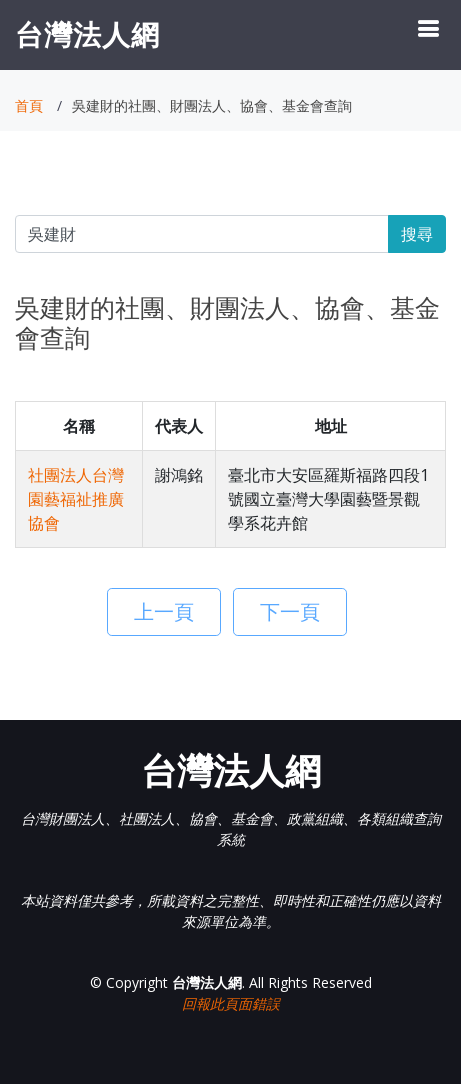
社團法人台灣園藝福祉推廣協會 (76, 499)
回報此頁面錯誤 (231, 1003)
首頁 (29, 105)
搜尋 (417, 234)
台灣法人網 (87, 34)
